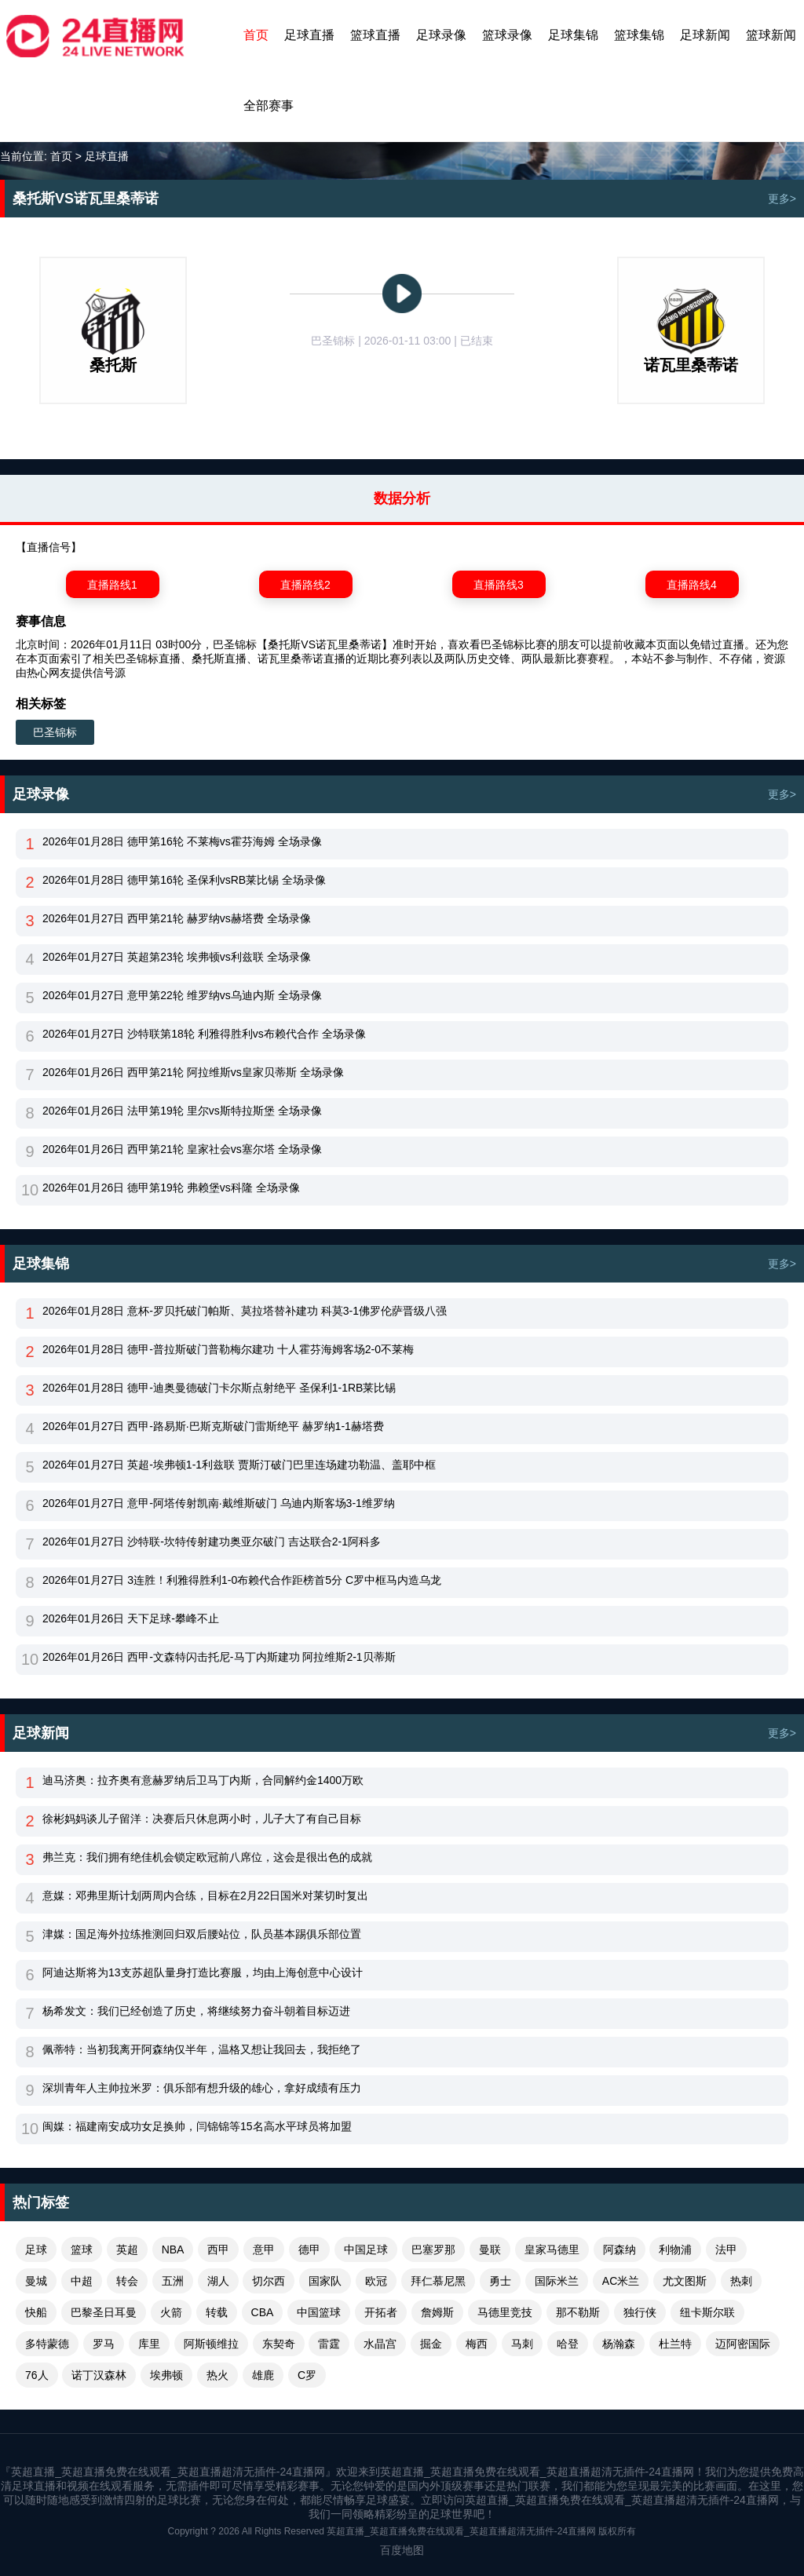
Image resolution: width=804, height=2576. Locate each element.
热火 (217, 2375)
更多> (782, 198)
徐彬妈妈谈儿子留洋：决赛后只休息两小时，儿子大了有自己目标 (201, 1818)
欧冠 (376, 2281)
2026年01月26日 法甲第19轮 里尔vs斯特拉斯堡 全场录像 (182, 1110)
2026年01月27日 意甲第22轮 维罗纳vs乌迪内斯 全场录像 (182, 995)
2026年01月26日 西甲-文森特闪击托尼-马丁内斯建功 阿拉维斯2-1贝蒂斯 (219, 1657)
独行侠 (639, 2312)
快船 (36, 2312)
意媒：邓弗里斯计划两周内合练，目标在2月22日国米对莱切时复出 (205, 1895)
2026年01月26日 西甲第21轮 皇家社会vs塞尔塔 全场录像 (182, 1149)
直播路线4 (692, 584)
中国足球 (366, 2249)
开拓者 (380, 2312)
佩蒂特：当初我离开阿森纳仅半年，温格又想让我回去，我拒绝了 (201, 2049)
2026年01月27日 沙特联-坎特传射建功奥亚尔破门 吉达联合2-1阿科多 (211, 1541)
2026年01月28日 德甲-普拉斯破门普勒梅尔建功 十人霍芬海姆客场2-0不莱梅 (228, 1349)
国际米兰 (557, 2281)
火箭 (171, 2312)
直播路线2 (305, 584)
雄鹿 (263, 2375)
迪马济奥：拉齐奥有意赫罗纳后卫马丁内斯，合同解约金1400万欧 (203, 1780)
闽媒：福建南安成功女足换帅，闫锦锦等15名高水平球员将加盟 (197, 2126)
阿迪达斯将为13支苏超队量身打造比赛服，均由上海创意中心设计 (202, 1972)
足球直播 (309, 35)
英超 (127, 2249)
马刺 (522, 2343)
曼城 (36, 2281)
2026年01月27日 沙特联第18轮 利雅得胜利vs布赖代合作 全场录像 (204, 1033)
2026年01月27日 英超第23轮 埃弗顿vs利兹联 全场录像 (176, 956)
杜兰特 (675, 2343)
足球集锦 (573, 35)
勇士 (500, 2281)
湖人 (218, 2281)
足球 (36, 2249)
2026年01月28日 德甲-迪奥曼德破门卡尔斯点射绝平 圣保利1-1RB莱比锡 (219, 1387)
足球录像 (441, 35)
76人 (37, 2375)
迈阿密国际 (742, 2343)
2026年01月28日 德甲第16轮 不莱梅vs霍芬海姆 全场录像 (182, 841)
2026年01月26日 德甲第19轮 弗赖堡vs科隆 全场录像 (171, 1187)
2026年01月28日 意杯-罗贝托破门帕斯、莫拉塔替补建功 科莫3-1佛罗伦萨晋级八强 (244, 1310)
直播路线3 (498, 584)
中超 (82, 2281)
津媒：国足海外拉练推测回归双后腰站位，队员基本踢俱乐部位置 (201, 1934)
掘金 (431, 2343)
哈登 (568, 2343)
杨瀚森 (618, 2343)
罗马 (104, 2343)
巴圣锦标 (55, 732)
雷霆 (329, 2343)
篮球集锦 (639, 35)
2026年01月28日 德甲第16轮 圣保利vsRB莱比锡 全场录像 (184, 880)
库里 (149, 2343)
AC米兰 (620, 2281)
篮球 (82, 2249)
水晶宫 (380, 2343)
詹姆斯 (437, 2312)
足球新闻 (705, 35)
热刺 (741, 2281)
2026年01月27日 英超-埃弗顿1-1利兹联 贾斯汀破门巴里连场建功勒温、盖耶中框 (239, 1464)
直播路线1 (112, 584)
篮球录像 (507, 35)
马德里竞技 (504, 2312)
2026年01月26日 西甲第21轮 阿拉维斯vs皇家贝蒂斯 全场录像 (193, 1072)
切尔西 (268, 2281)
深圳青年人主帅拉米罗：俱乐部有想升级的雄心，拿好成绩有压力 (201, 2088)
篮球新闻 (771, 35)
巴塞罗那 (433, 2249)
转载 (217, 2312)
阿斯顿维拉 (211, 2343)
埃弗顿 (166, 2375)
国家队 (325, 2281)
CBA (262, 2312)
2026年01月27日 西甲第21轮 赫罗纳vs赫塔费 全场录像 (176, 918)
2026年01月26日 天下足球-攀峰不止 (130, 1618)
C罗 (307, 2375)
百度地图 (402, 2550)
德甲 (309, 2249)
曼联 (490, 2249)
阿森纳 (619, 2249)
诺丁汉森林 (98, 2375)
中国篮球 (319, 2312)
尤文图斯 (685, 2281)
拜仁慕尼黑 (438, 2281)
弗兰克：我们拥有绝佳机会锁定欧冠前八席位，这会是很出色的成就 (207, 1857)
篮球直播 (375, 35)
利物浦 (675, 2249)
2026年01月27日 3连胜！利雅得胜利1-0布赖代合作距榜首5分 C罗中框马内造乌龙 (241, 1580)
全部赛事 (268, 105)
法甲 (726, 2249)
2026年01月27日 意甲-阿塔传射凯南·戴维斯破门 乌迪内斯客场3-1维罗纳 (218, 1503)
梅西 (477, 2343)
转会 (127, 2281)
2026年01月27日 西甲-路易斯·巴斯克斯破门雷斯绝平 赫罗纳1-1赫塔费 (213, 1426)
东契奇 (278, 2343)
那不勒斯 (578, 2312)
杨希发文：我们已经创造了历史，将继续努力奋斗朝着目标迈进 (196, 2011)
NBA (173, 2249)
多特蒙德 (47, 2343)
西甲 (218, 2249)
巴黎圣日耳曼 (104, 2312)
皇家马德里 (551, 2249)
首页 (256, 35)
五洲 (173, 2281)
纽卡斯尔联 (707, 2312)
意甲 (264, 2249)
